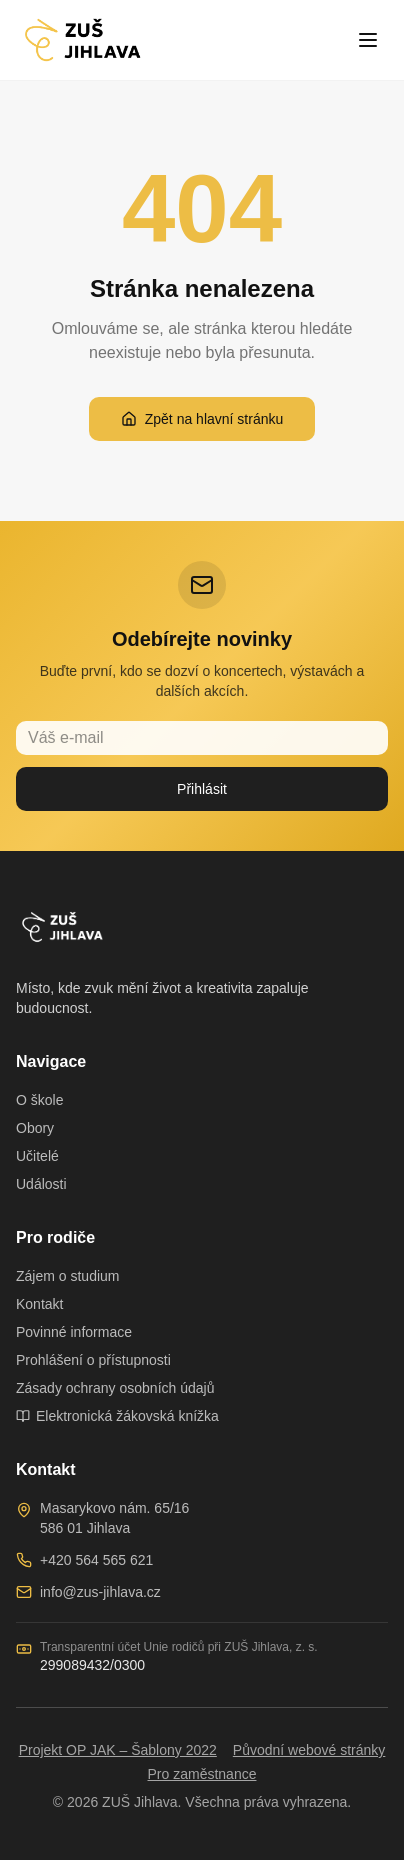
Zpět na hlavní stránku (202, 419)
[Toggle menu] (368, 40)
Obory (35, 1128)
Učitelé (37, 1156)
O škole (39, 1100)
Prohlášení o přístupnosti (93, 1360)
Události (41, 1184)
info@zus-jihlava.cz (100, 1592)
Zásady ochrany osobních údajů (115, 1388)
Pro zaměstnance (202, 1774)
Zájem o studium (67, 1276)
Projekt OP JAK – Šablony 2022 (118, 1750)
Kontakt (39, 1304)
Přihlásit (202, 789)
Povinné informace (74, 1332)
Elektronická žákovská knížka (117, 1416)
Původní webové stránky (309, 1750)
